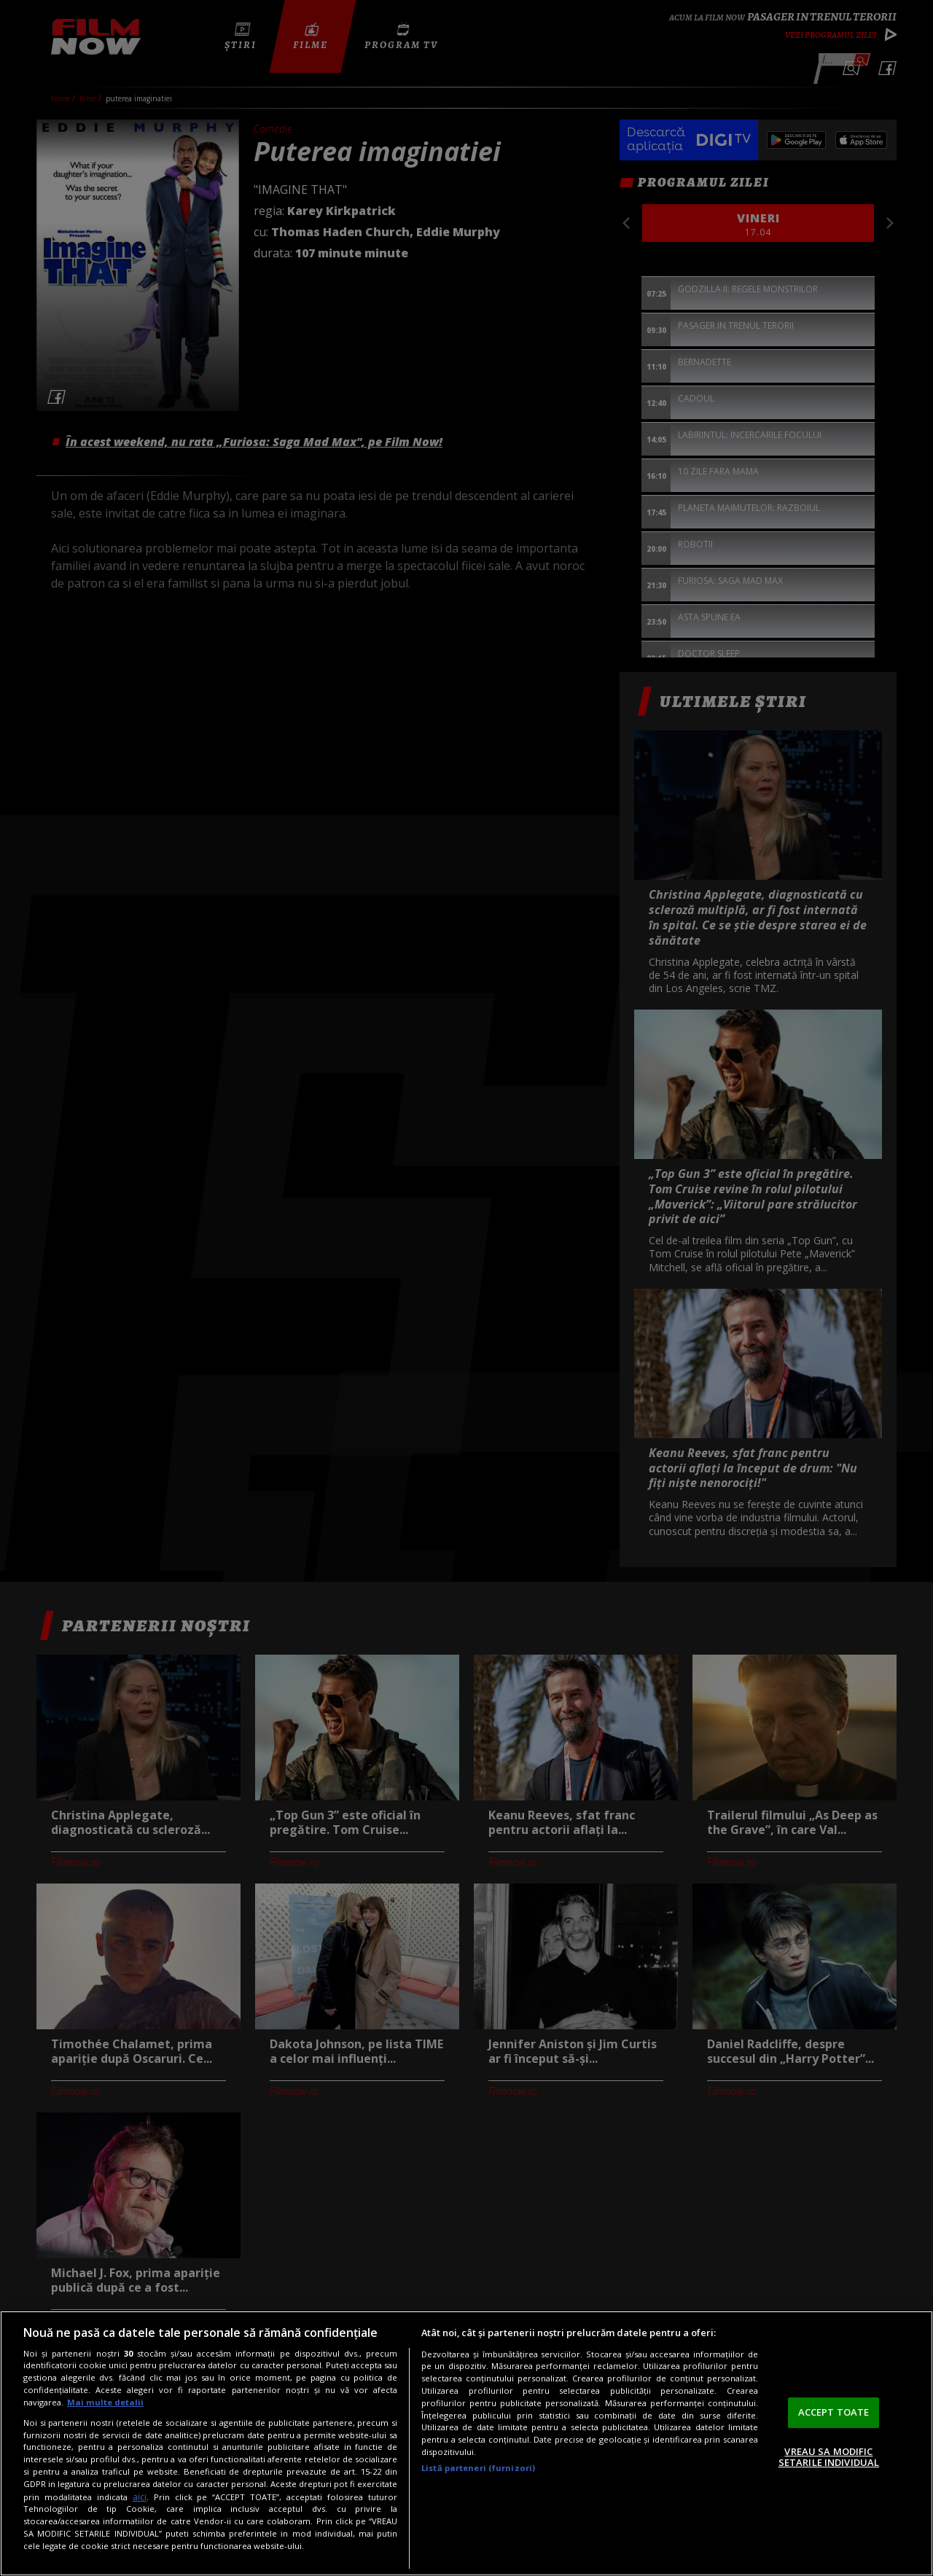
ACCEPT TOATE (834, 2412)
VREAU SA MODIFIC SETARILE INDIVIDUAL (828, 2457)
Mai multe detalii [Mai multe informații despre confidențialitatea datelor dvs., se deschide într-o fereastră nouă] (105, 2402)
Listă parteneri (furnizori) (478, 2467)
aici (140, 2497)
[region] (466, 2443)
